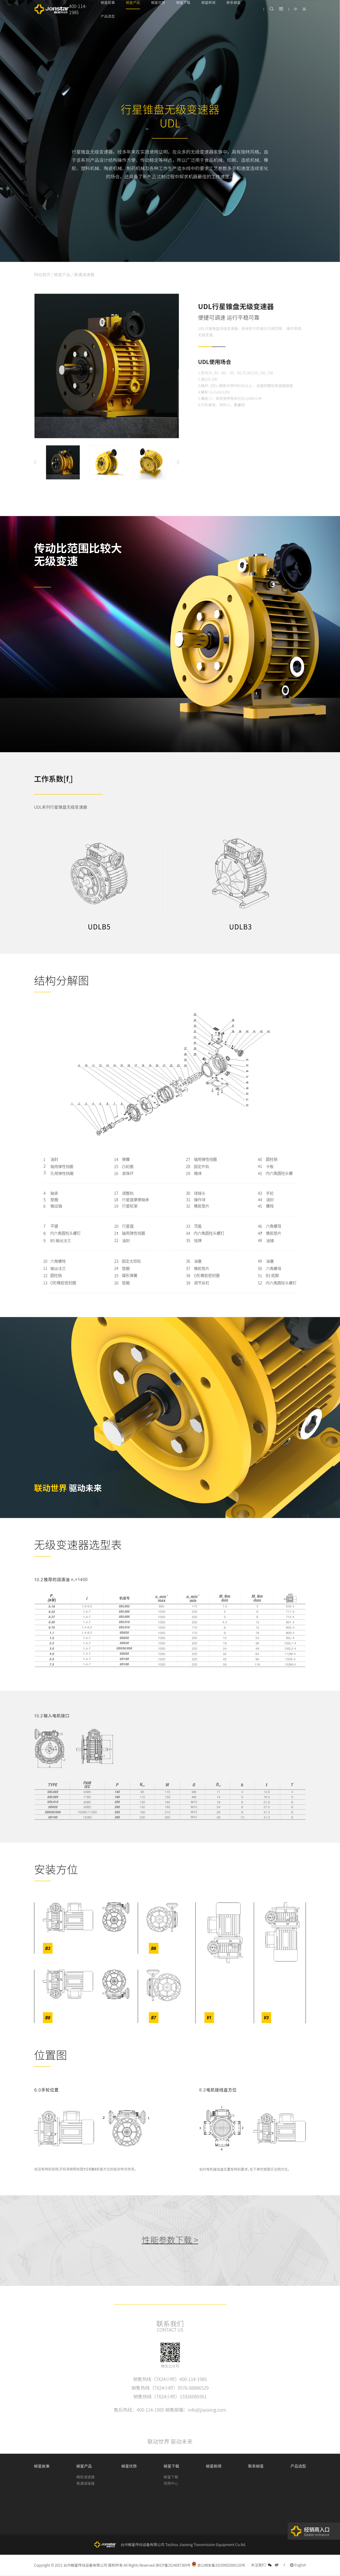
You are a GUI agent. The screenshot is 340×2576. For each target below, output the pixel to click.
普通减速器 (84, 274)
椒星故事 (42, 2467)
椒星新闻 (213, 2467)
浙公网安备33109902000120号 (220, 2566)
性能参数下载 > (170, 2240)
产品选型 (107, 17)
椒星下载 (171, 2467)
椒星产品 (62, 274)
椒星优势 (128, 2467)
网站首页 (42, 274)
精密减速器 (85, 2477)
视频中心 (170, 2484)
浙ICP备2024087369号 (173, 2566)
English (297, 2565)
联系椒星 (255, 2467)
